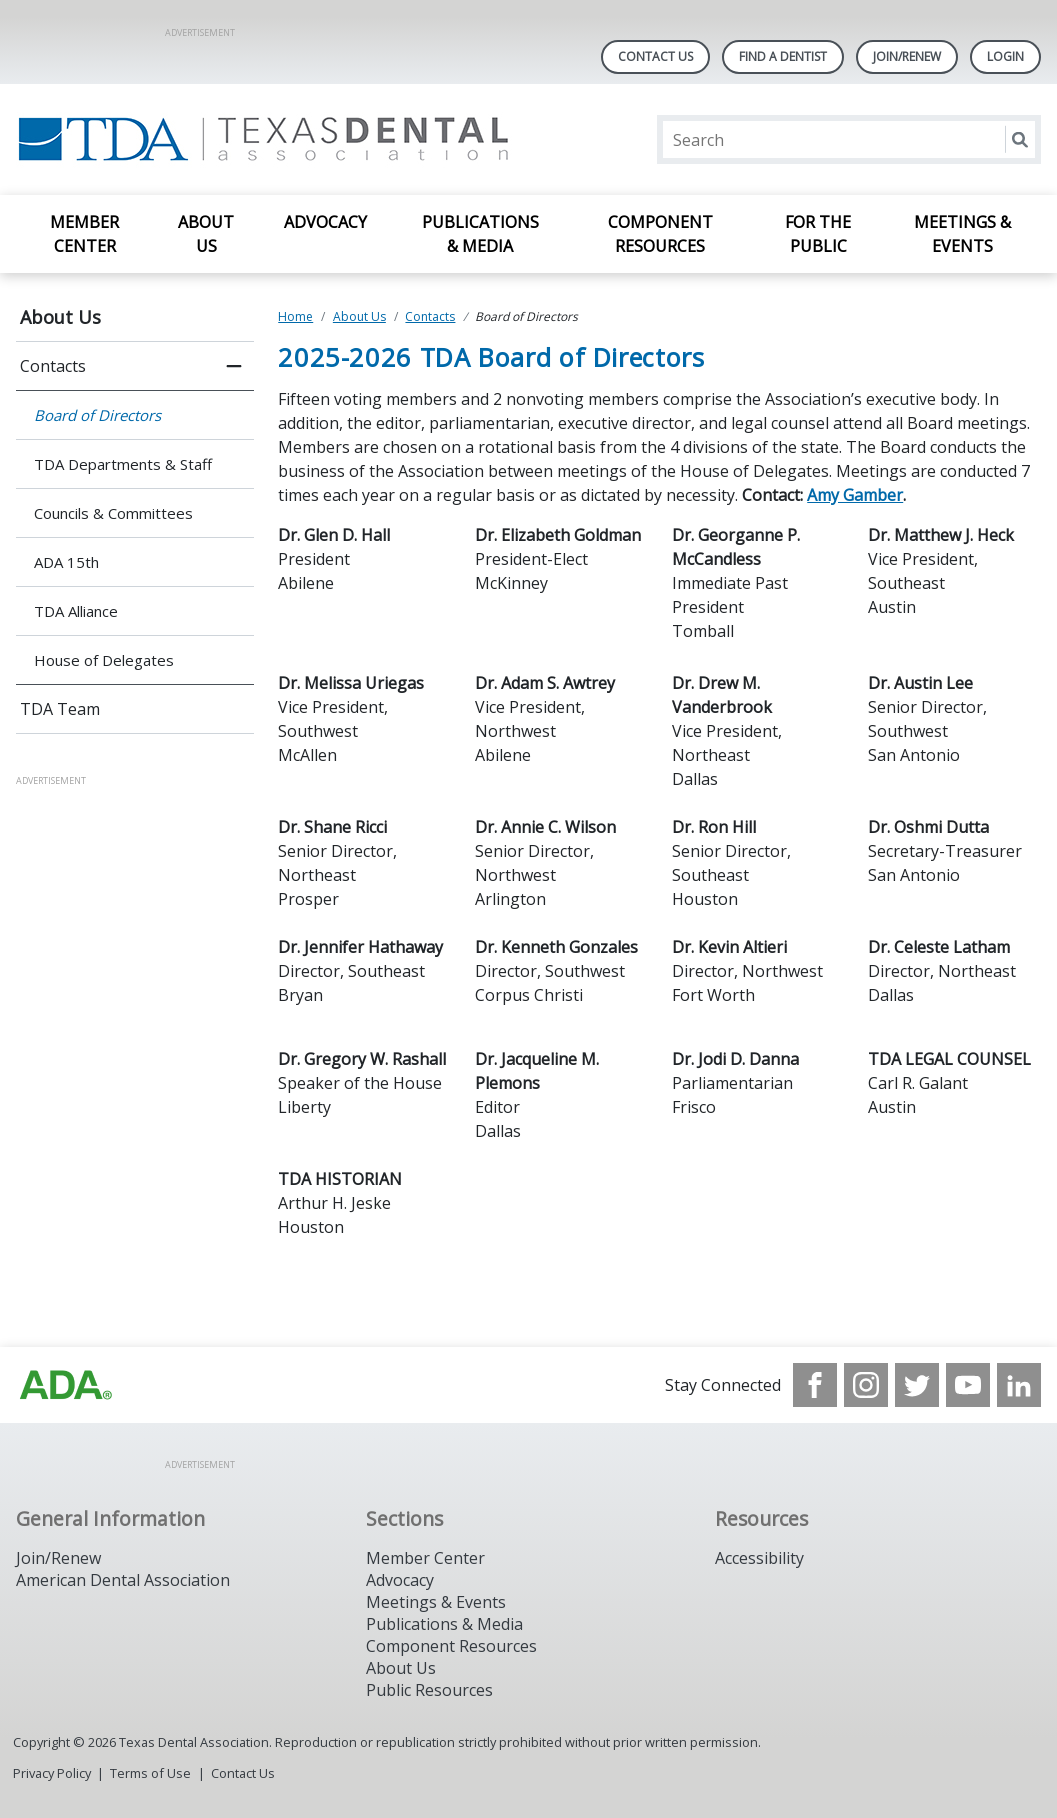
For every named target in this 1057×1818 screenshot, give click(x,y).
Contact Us (655, 56)
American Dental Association (123, 1580)
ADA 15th (66, 562)
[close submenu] (234, 366)
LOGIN (1005, 56)
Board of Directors (97, 415)
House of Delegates (104, 660)
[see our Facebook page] (815, 1385)
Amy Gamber (855, 495)
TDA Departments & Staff (123, 464)
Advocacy (325, 222)
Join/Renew (907, 56)
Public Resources (429, 1690)
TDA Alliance (76, 611)
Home (295, 316)
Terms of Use (150, 1773)
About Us (206, 234)
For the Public (818, 234)
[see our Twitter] (917, 1385)
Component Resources (660, 234)
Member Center (84, 234)
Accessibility (759, 1558)
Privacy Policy (52, 1773)
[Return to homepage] (274, 139)
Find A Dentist (783, 56)
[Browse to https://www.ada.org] (66, 1385)
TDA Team (60, 709)
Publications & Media (480, 234)
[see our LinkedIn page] (1019, 1385)
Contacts (53, 366)
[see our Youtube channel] (968, 1385)
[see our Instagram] (866, 1385)
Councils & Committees (113, 513)
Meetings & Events (962, 234)
